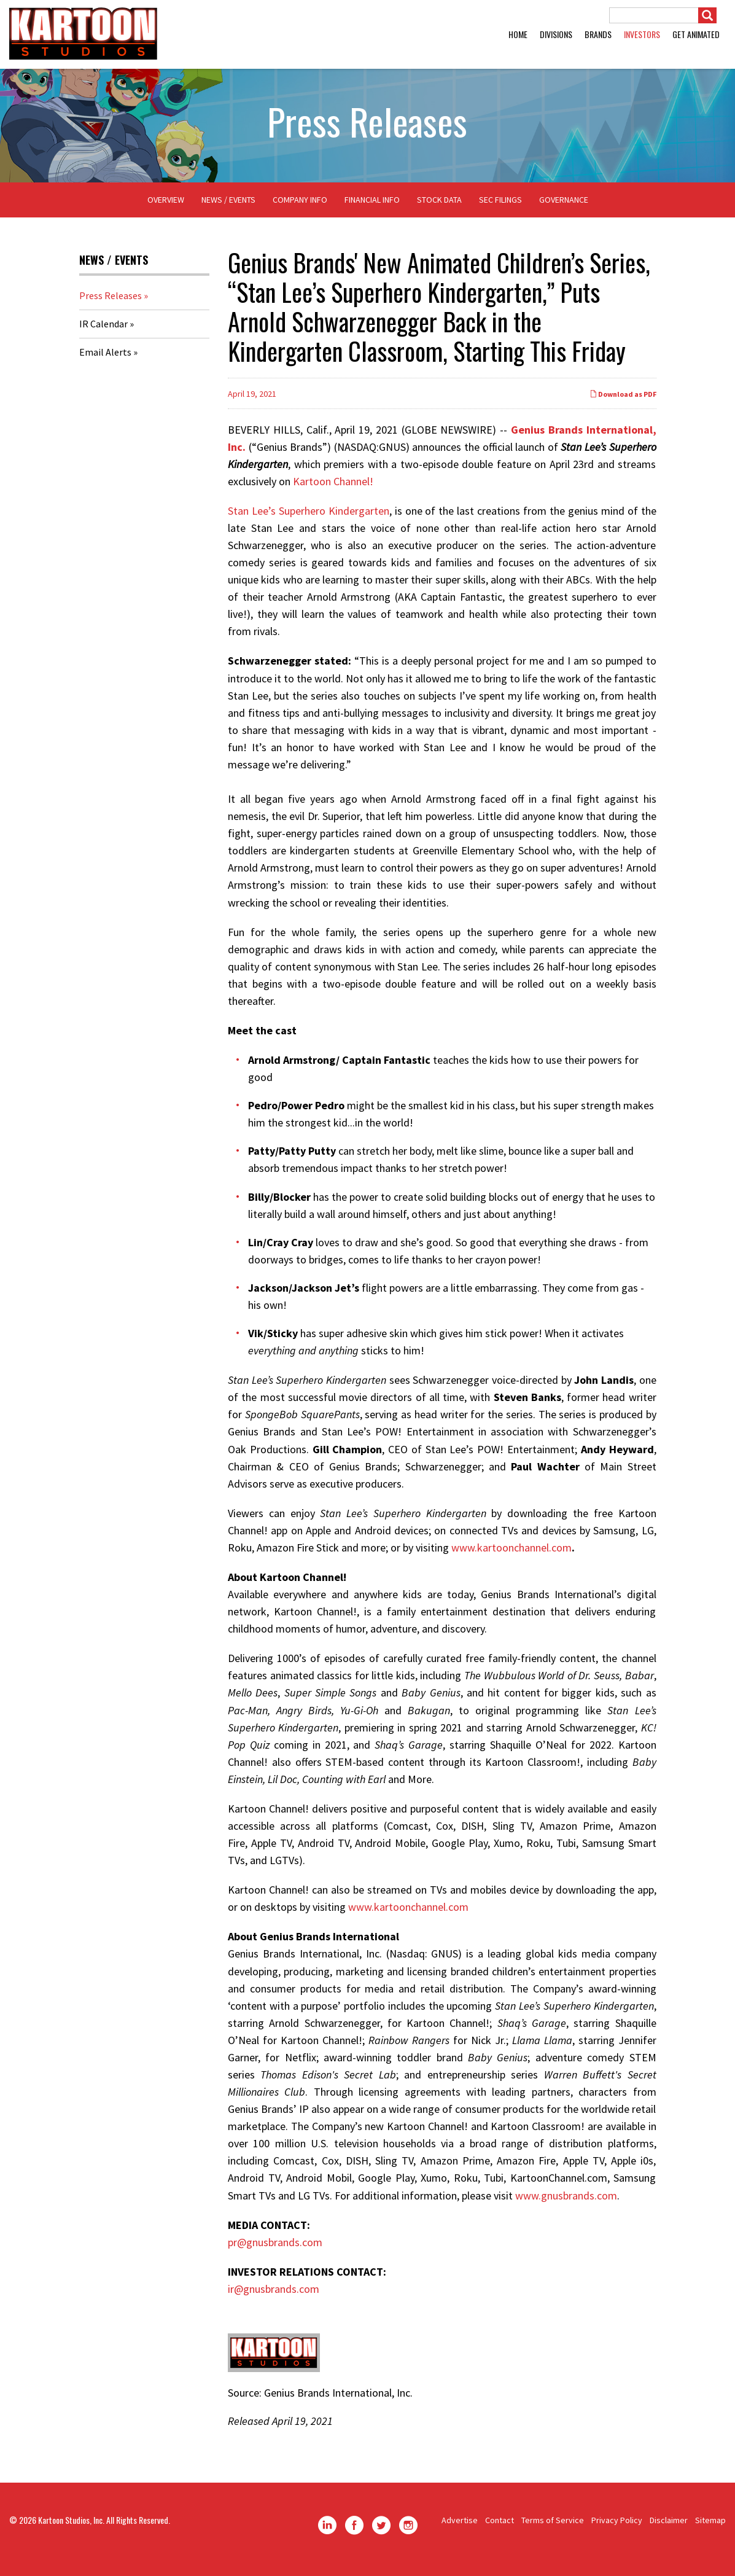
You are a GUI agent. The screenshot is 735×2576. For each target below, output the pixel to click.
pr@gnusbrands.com (275, 2251)
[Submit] (707, 15)
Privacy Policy (616, 2529)
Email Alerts (105, 361)
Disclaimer (669, 2529)
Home (517, 34)
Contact (499, 2529)
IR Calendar (103, 333)
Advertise (459, 2529)
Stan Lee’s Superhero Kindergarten (308, 519)
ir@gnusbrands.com (273, 2297)
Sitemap (710, 2529)
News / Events (228, 208)
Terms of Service (552, 2529)
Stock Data (439, 208)
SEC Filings (500, 208)
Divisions (556, 34)
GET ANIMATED (696, 34)
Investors (642, 34)
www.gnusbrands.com (566, 2204)
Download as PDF (622, 403)
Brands (598, 34)
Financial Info (372, 208)
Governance (563, 208)
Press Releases (110, 305)
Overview (165, 208)
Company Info (300, 208)
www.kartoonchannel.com (511, 1556)
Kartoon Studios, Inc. (71, 2529)
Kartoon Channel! (333, 490)
